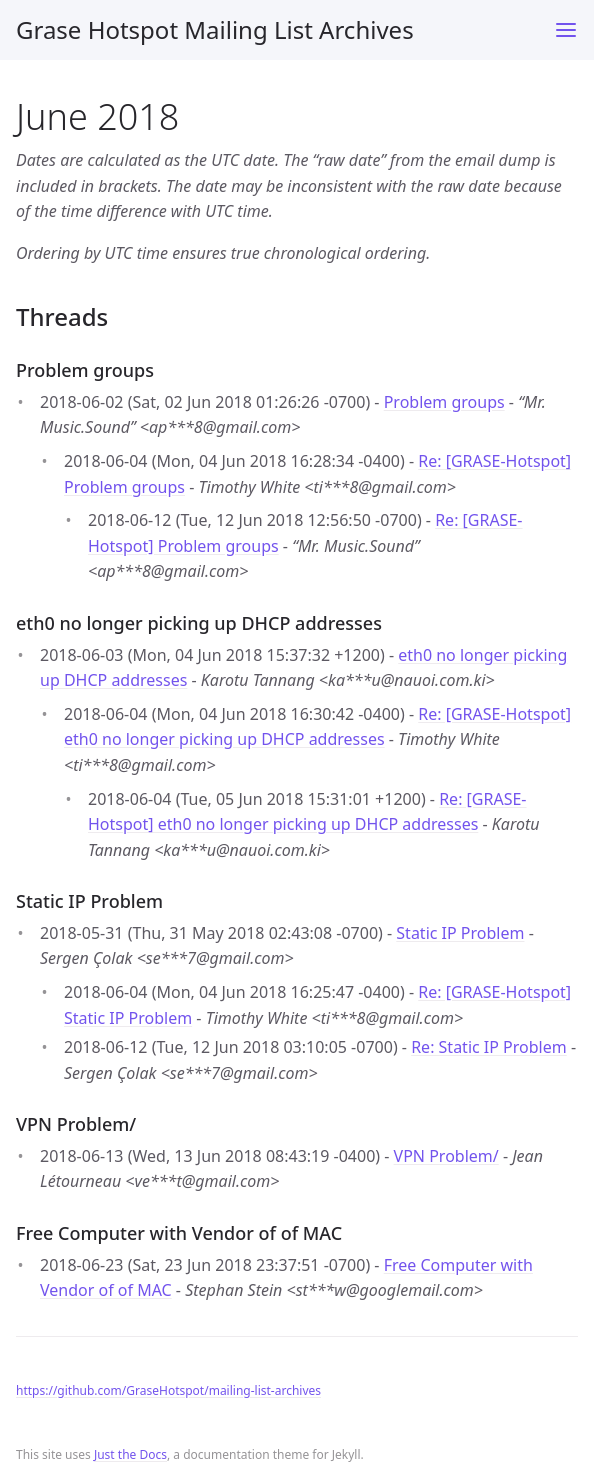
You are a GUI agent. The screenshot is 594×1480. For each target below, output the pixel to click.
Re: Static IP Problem (489, 1047)
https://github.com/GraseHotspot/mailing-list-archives (168, 1390)
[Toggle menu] (566, 30)
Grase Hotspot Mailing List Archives (215, 29)
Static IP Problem (460, 933)
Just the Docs (130, 1454)
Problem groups (444, 402)
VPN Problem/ (446, 1156)
